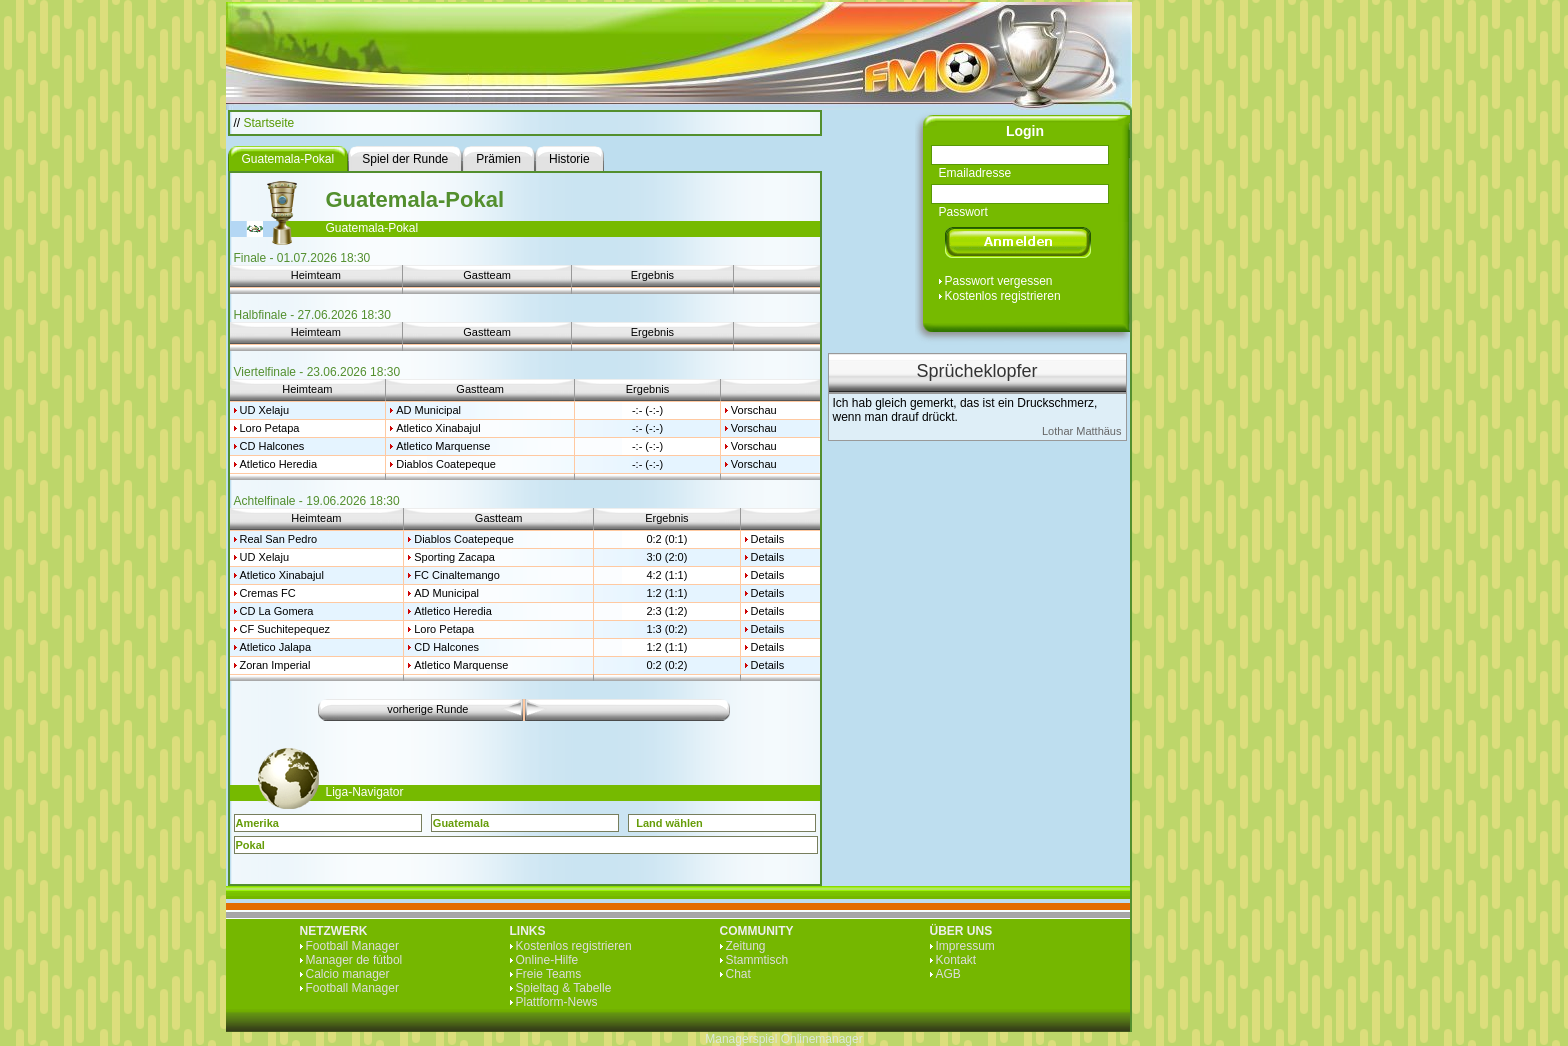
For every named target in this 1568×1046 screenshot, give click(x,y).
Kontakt (956, 960)
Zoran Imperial (275, 665)
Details (768, 539)
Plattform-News (557, 1002)
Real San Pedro (279, 539)
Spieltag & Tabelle (564, 988)
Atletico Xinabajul (438, 428)
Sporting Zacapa (454, 557)
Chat (738, 974)
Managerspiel (741, 1039)
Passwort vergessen (999, 281)
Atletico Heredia (279, 464)
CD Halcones (272, 446)
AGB (948, 974)
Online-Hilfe (547, 960)
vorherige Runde (427, 709)
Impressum (965, 946)
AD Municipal (428, 410)
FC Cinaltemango (457, 575)
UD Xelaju (265, 410)
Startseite (269, 123)
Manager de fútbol (354, 960)
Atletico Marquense (443, 446)
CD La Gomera (277, 611)
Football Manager (352, 946)
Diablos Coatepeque (446, 464)
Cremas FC (268, 593)
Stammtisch (757, 960)
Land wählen (669, 823)
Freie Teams (549, 974)
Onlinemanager (822, 1039)
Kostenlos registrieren (1003, 296)
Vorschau (754, 410)
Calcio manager (348, 974)
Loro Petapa (270, 428)
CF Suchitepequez (285, 629)
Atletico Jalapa (276, 647)
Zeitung (746, 946)
